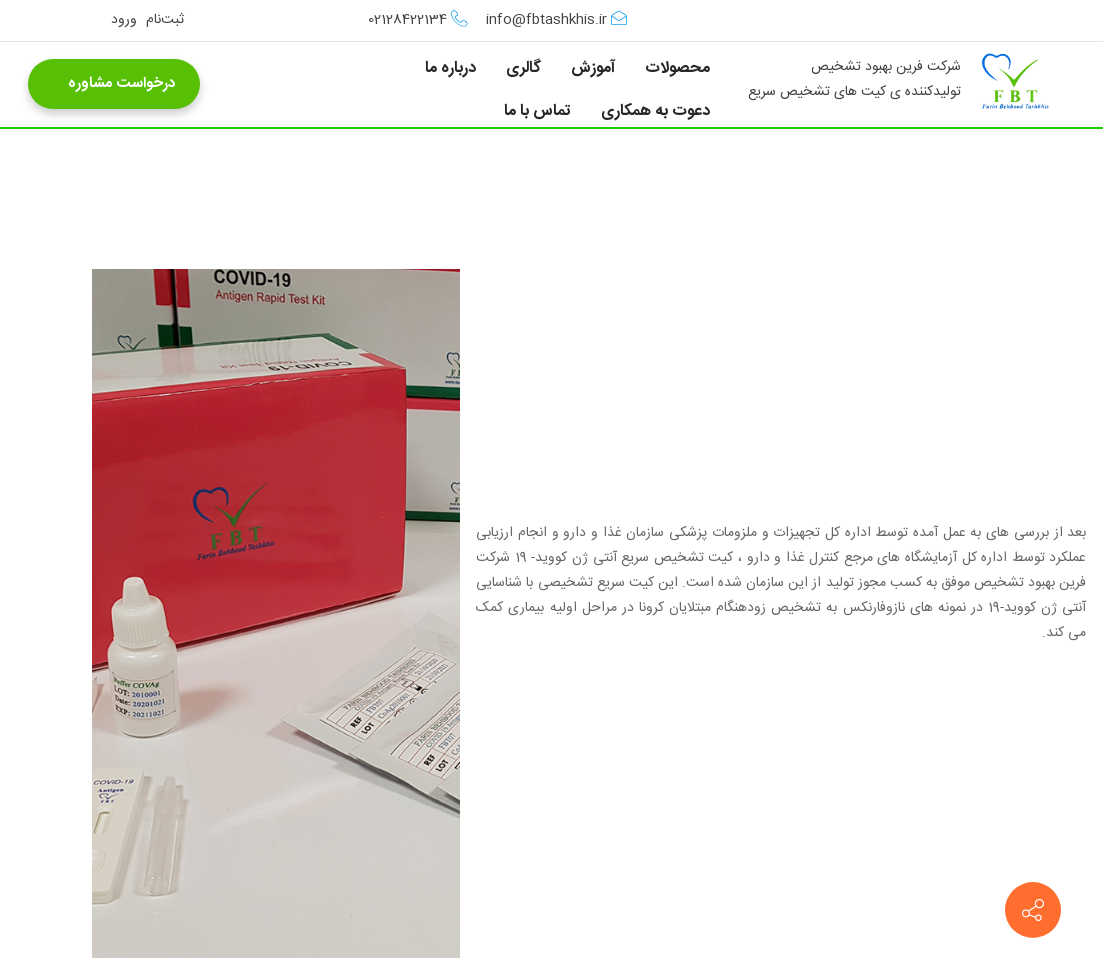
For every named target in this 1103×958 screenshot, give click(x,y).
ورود (124, 20)
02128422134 (418, 20)
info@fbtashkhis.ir (557, 20)
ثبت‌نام (165, 20)
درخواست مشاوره (114, 83)
